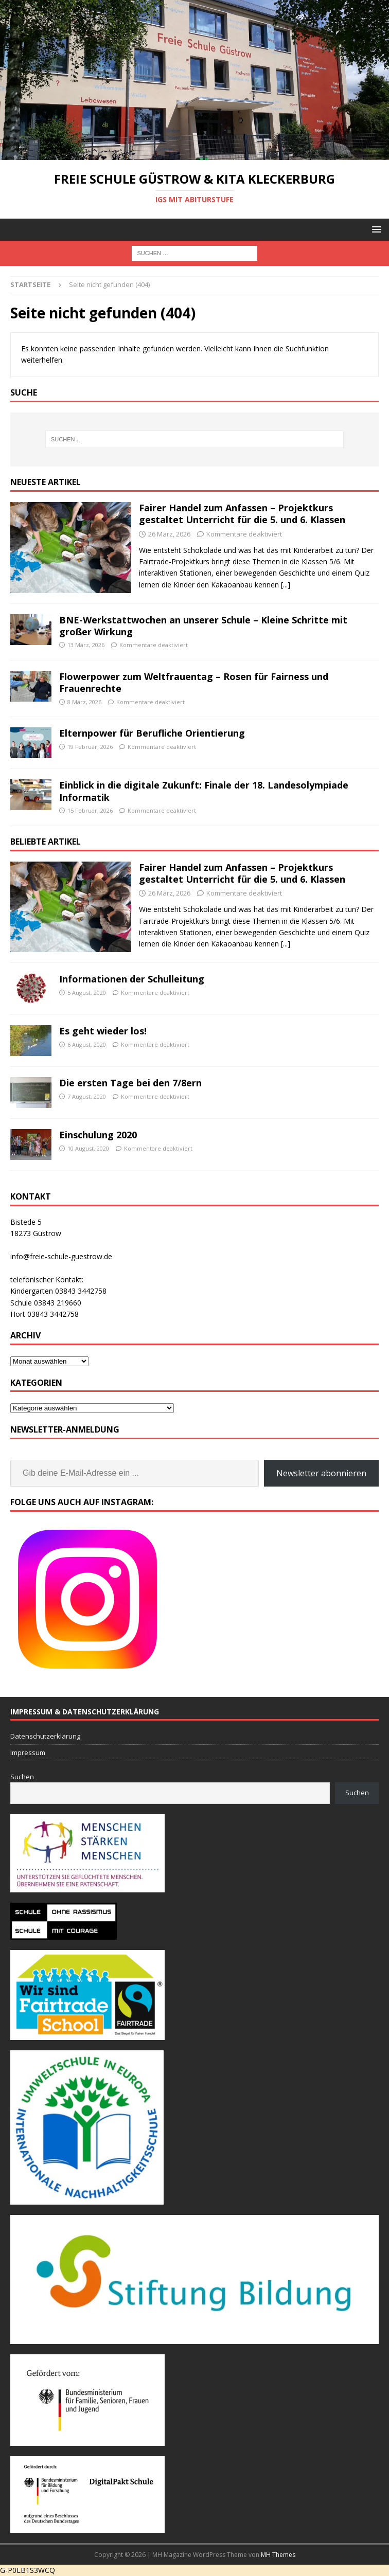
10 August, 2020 (88, 1148)
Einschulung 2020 (98, 1135)
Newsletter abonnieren (321, 1473)
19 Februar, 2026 (90, 746)
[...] (285, 584)
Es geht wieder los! (103, 1031)
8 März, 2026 (84, 702)
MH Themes (278, 2554)
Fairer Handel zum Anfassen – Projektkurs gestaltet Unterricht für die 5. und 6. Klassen (242, 514)
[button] (374, 229)
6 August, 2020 (86, 1044)
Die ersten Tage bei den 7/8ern (130, 1083)
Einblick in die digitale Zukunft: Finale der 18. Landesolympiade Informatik (203, 791)
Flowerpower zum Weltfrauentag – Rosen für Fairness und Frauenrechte (193, 682)
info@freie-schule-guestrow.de (61, 1256)
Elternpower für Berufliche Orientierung (152, 733)
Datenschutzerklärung (45, 1736)
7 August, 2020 (86, 1096)
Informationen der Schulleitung (131, 979)
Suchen (22, 1776)
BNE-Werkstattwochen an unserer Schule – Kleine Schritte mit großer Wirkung (203, 626)
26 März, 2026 (169, 534)
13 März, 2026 (85, 645)
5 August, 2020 (86, 992)
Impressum (27, 1752)
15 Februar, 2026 (90, 810)
